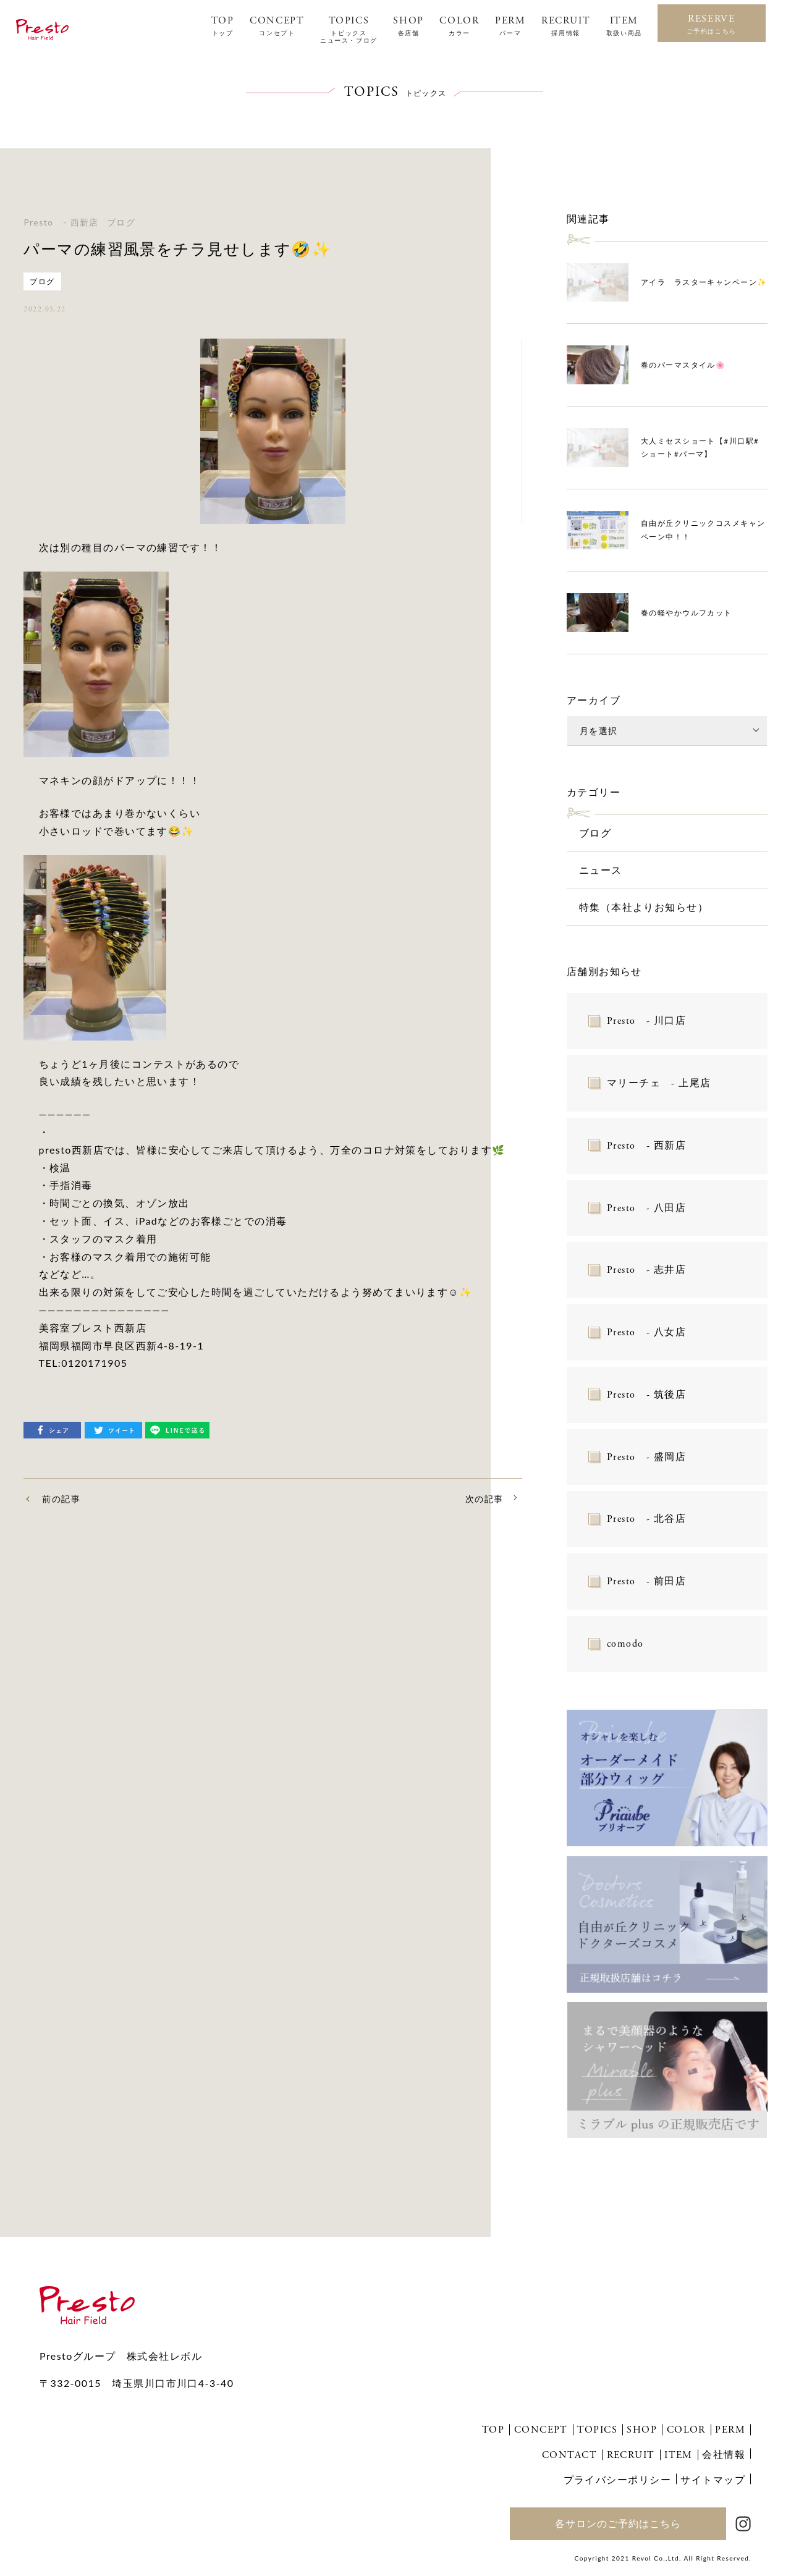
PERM (510, 26)
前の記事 (61, 1498)
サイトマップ (712, 2479)
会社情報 (723, 2454)
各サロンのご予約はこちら (618, 2523)
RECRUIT (565, 26)
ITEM (624, 26)
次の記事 (484, 1498)
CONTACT (569, 2455)
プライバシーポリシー (617, 2479)
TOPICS (349, 29)
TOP (222, 26)
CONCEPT (277, 26)
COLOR (459, 26)
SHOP (408, 26)
